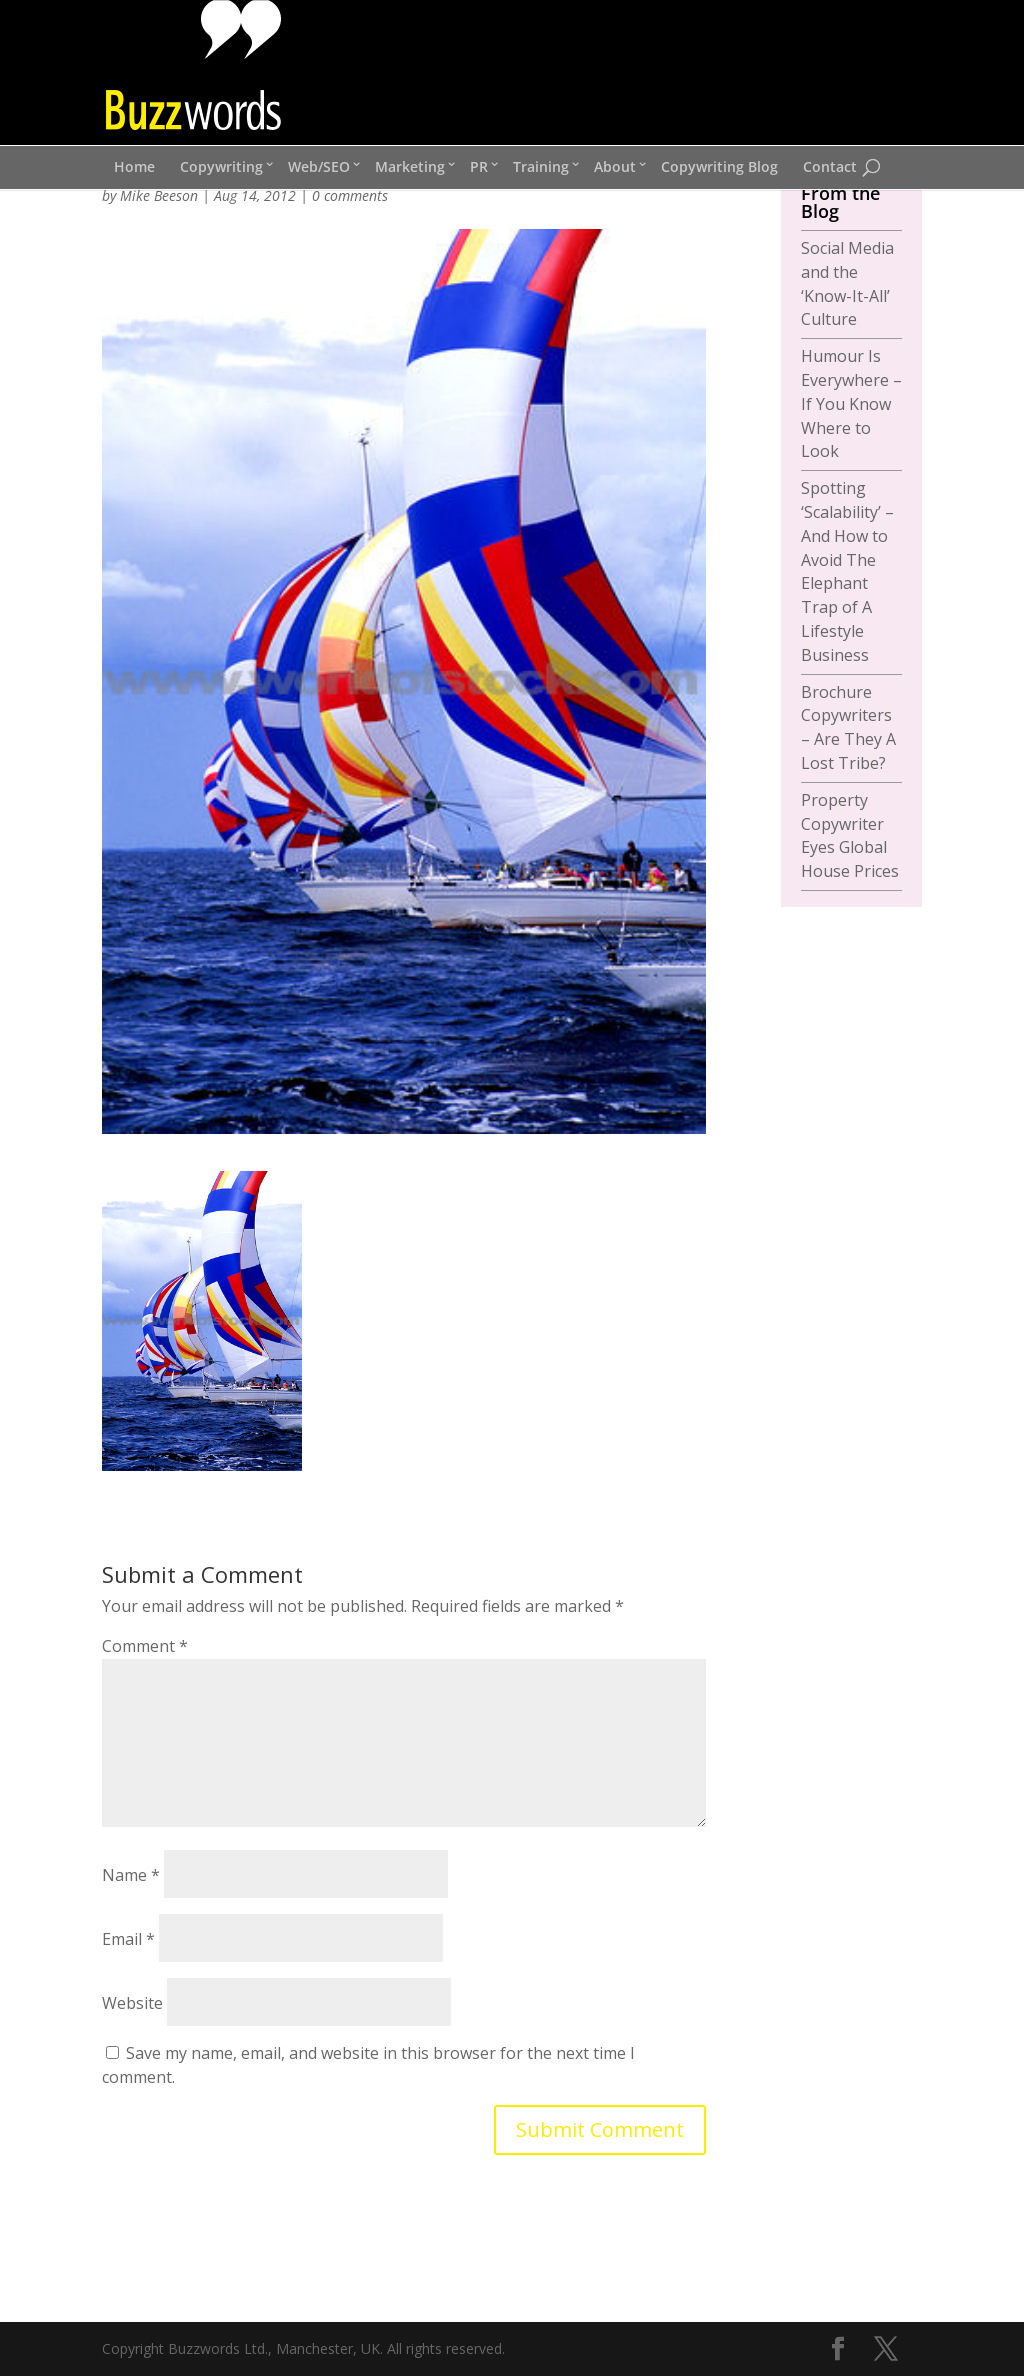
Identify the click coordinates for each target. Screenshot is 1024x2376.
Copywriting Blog (719, 166)
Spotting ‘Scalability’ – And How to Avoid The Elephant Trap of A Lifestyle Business (847, 571)
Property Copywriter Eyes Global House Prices (850, 835)
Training (541, 166)
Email (128, 1939)
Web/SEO (319, 166)
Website (132, 2003)
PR (479, 166)
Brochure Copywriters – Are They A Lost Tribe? (848, 727)
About (615, 166)
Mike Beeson (159, 195)
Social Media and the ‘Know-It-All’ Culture (847, 283)
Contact (830, 166)
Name (131, 1875)
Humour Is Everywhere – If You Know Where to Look (851, 403)
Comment (145, 1646)
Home (134, 166)
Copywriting (221, 166)
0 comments (350, 195)
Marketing (410, 166)
